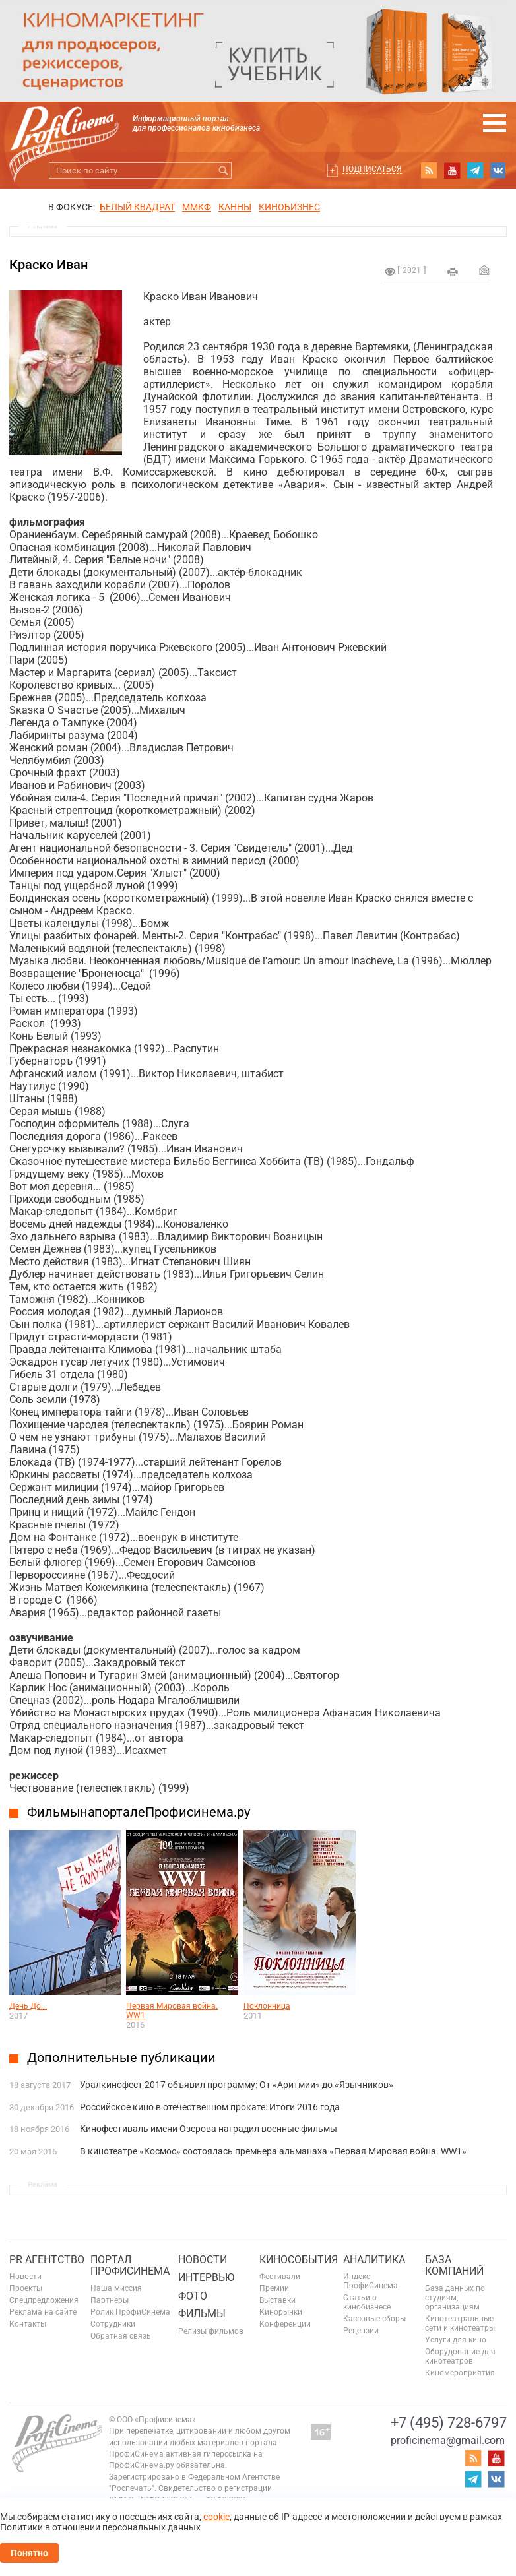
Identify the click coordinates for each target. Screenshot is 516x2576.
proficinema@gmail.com (448, 2440)
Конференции (285, 2324)
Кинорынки (280, 2312)
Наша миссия (116, 2288)
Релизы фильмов (210, 2331)
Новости (25, 2276)
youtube (452, 170)
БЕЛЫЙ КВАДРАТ (137, 207)
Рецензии (361, 2330)
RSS (428, 170)
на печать (452, 272)
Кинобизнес (289, 207)
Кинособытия (298, 2259)
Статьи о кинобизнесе (367, 2302)
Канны (234, 207)
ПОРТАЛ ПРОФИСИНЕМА (130, 2265)
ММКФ (196, 207)
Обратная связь (120, 2335)
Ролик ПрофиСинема (130, 2312)
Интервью (206, 2277)
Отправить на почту (484, 270)
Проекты (25, 2288)
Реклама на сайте (43, 2312)
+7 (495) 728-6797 (449, 2422)
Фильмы (202, 2314)
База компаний (454, 2265)
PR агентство (46, 2259)
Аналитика (374, 2259)
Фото (192, 2296)
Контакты (27, 2324)
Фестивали (279, 2276)
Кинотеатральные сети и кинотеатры (460, 2323)
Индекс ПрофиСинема (370, 2281)
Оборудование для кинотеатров (460, 2356)
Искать (223, 170)
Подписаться (372, 168)
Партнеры (109, 2300)
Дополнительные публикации (121, 2057)
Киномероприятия (460, 2372)
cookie (216, 2516)
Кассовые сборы (374, 2318)
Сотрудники (112, 2324)
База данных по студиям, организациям (455, 2297)
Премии (274, 2288)
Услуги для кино (455, 2339)
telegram (475, 170)
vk (498, 170)
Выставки (277, 2300)
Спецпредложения (44, 2300)
